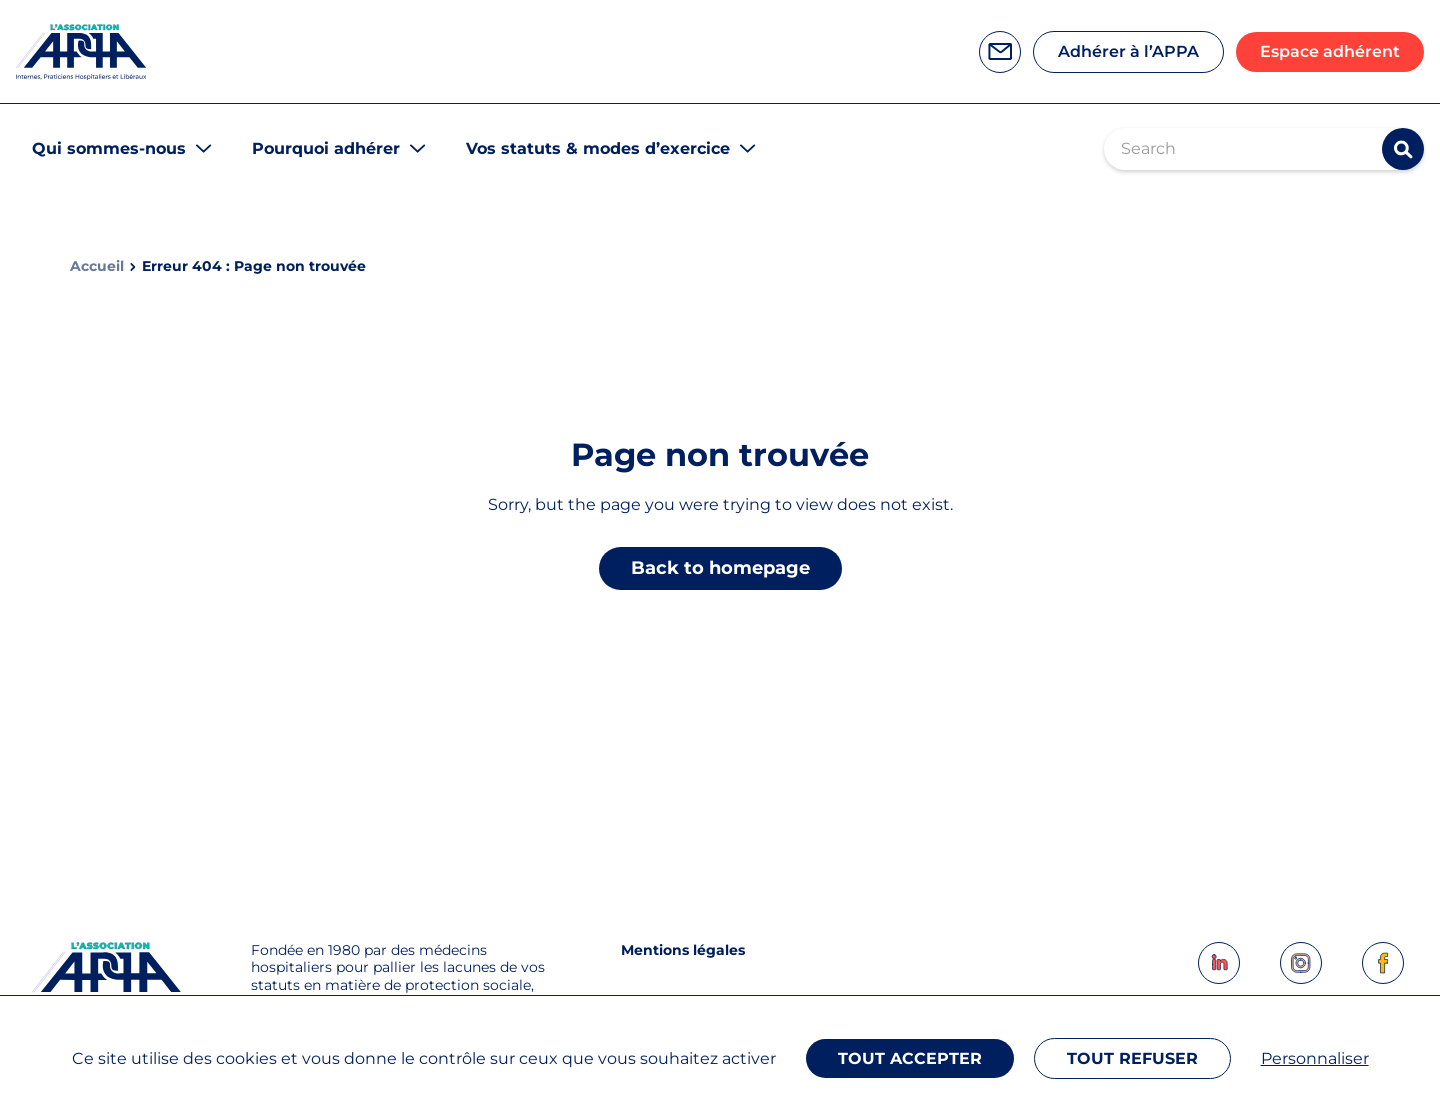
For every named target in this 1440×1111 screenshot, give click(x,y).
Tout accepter (910, 1058)
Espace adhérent (1330, 51)
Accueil (97, 266)
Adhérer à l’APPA (1128, 51)
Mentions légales (683, 950)
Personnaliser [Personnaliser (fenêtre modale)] (1315, 1058)
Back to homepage (720, 568)
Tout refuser (1132, 1058)
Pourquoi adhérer (326, 148)
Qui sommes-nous (109, 148)
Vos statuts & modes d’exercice (598, 148)
